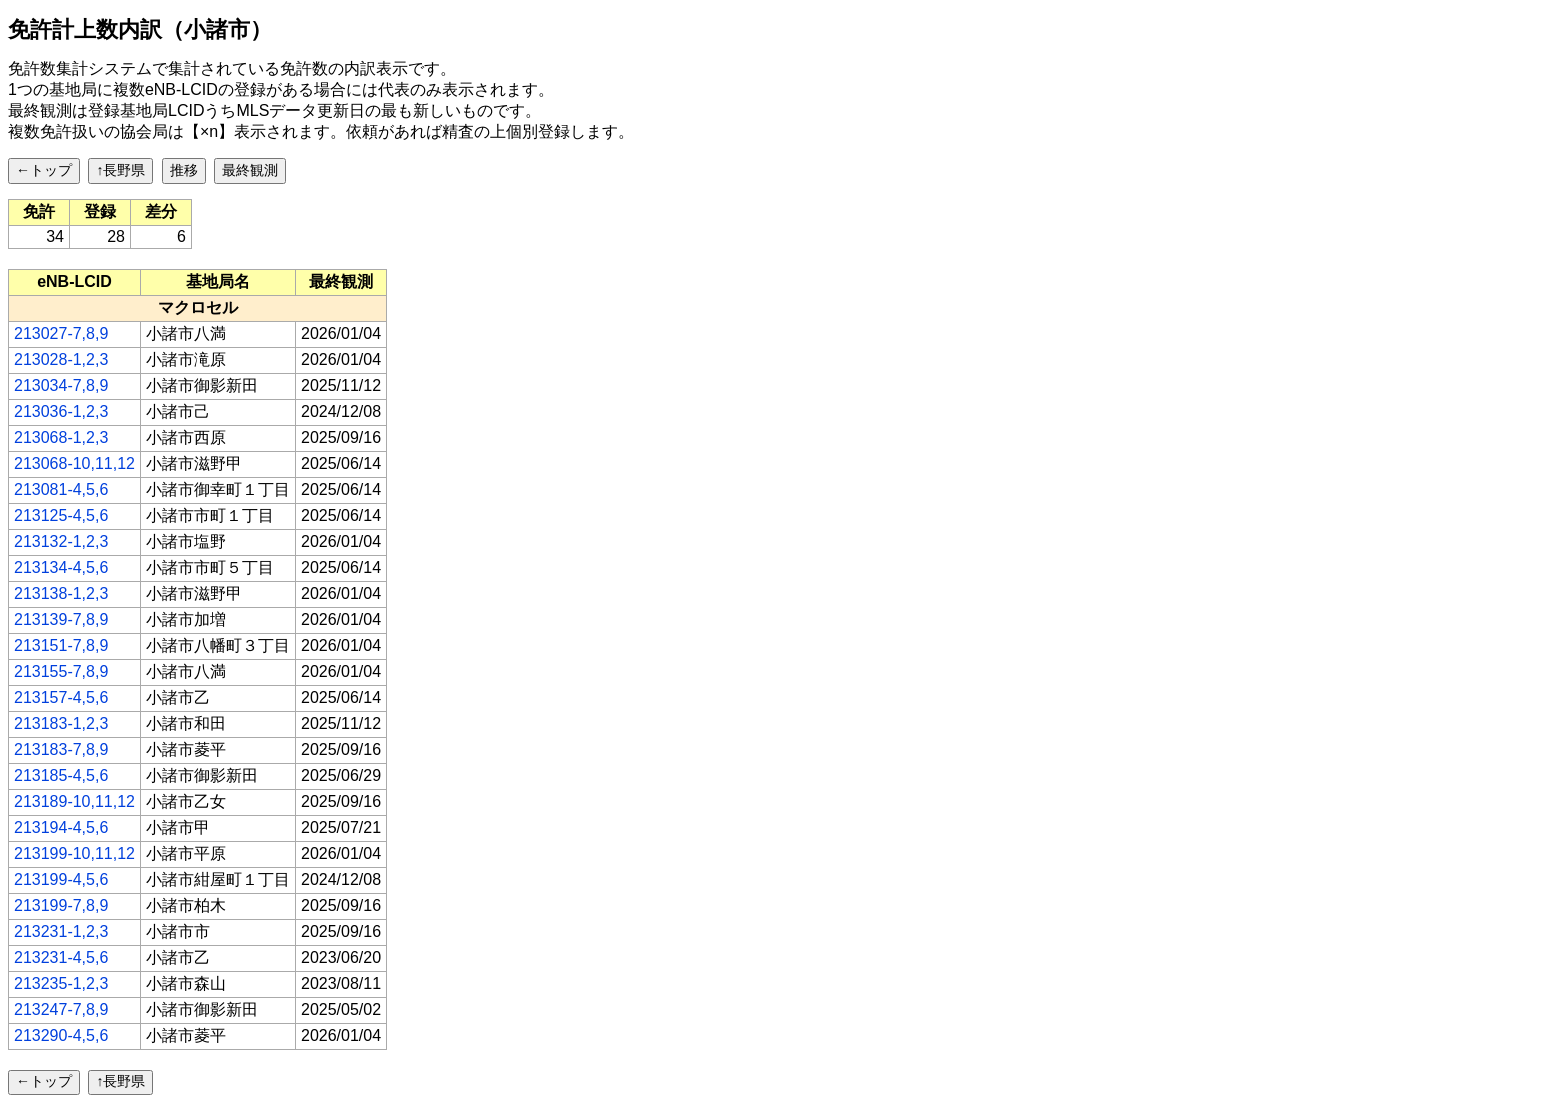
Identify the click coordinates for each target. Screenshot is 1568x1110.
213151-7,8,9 (61, 645)
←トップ (44, 170)
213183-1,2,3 (61, 723)
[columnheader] (75, 282)
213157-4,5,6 (61, 697)
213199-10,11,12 (74, 853)
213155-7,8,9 (61, 671)
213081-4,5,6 (61, 489)
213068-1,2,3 (61, 437)
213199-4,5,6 (61, 879)
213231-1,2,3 (61, 931)
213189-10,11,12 (74, 801)
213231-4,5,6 (61, 957)
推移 (184, 170)
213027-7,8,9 (61, 333)
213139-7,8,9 (61, 619)
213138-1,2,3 (61, 593)
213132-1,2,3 (61, 541)
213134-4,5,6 (61, 567)
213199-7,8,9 (61, 905)
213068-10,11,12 (74, 463)
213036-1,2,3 (61, 411)
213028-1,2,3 (61, 359)
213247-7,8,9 (61, 1009)
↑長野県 (120, 170)
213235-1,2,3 (61, 983)
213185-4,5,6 (61, 775)
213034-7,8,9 (61, 385)
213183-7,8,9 (61, 749)
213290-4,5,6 (61, 1035)
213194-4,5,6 (61, 827)
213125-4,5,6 (61, 515)
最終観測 (250, 170)
